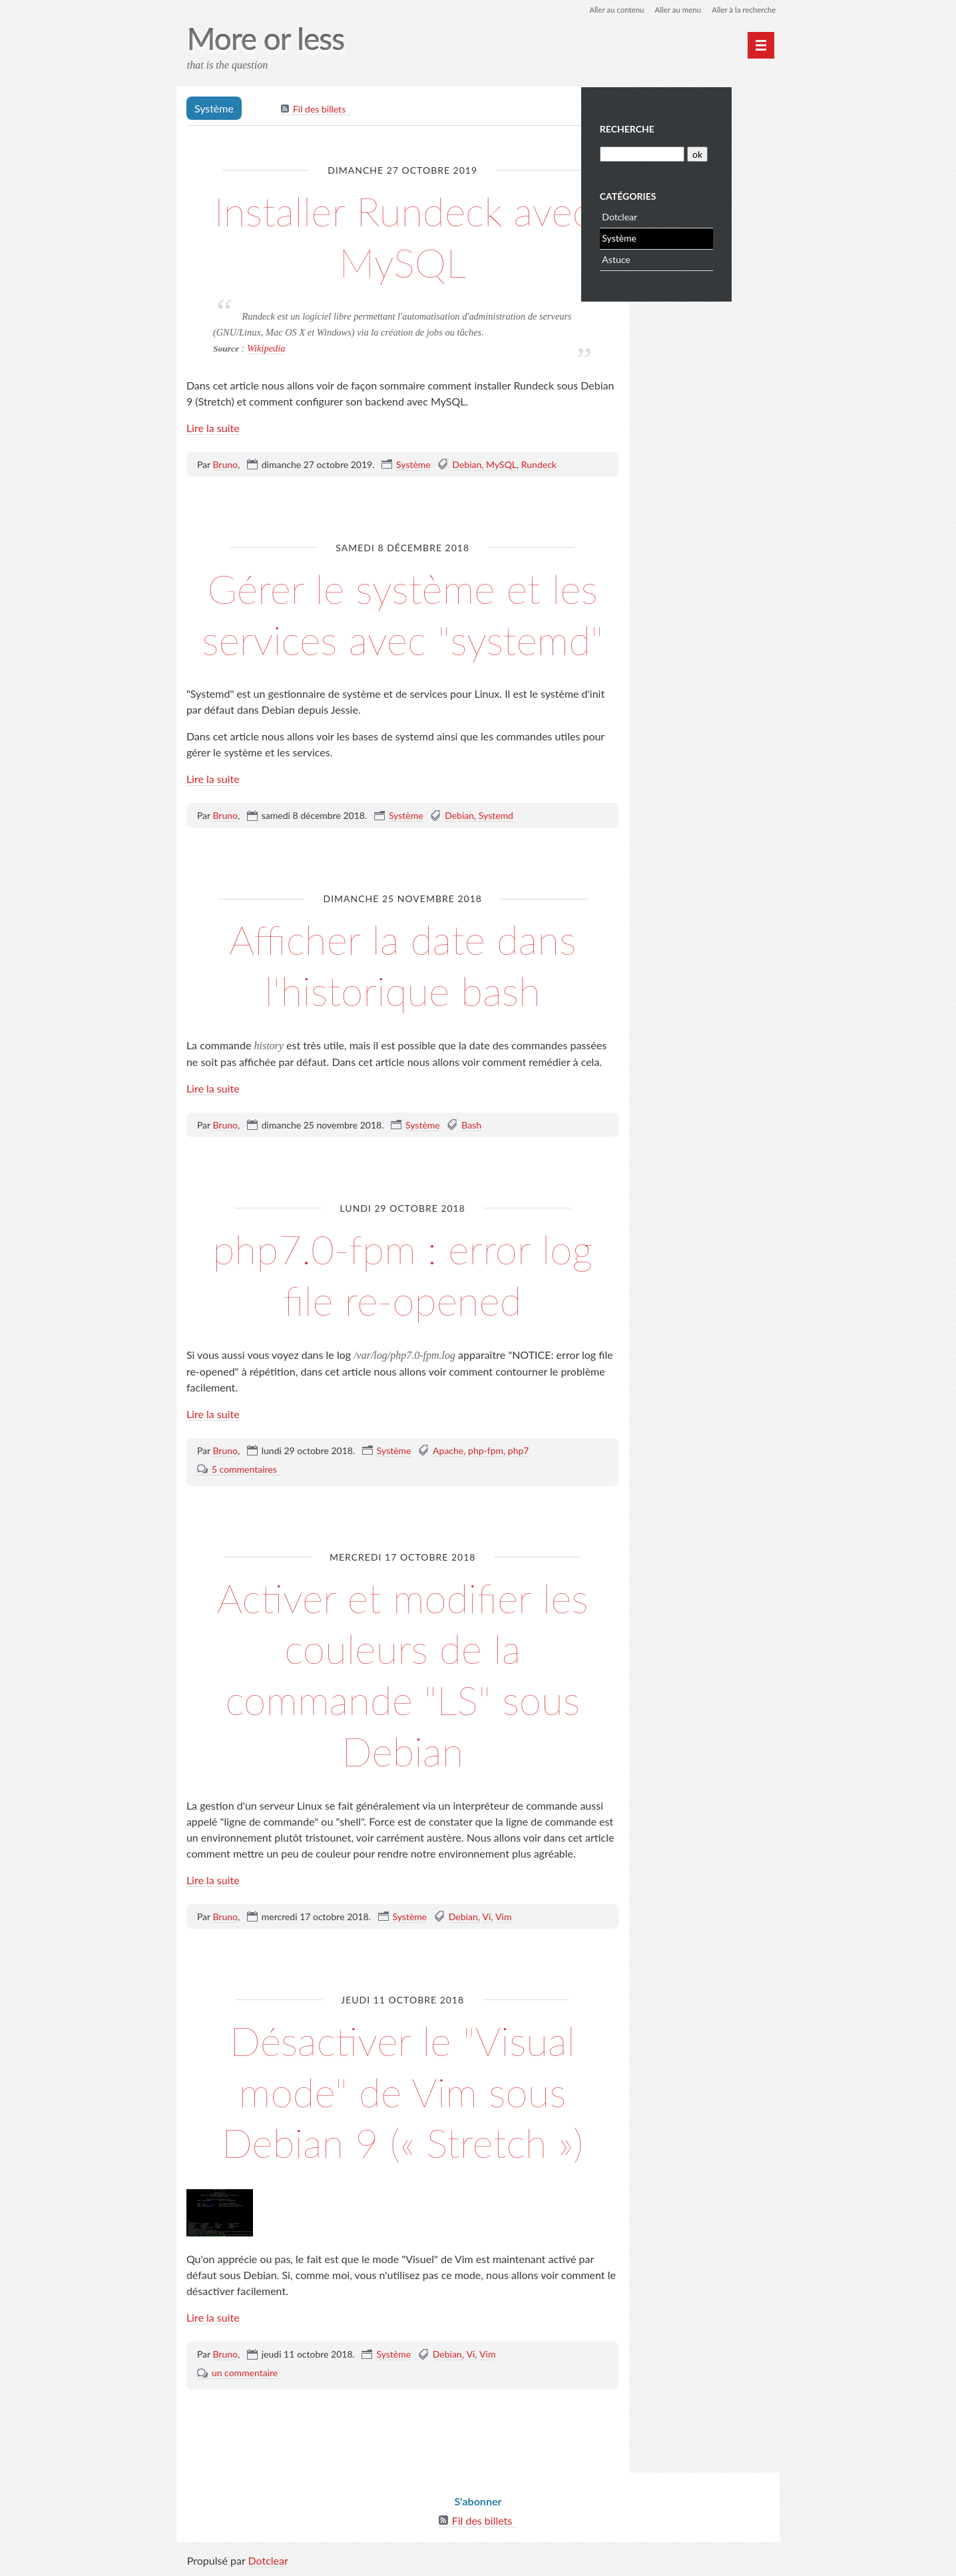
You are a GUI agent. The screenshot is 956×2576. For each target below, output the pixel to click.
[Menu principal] (760, 45)
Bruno (226, 465)
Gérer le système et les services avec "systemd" (402, 614)
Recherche (675, 128)
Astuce (665, 258)
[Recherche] (690, 152)
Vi (487, 1917)
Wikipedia (267, 349)
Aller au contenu (609, 10)
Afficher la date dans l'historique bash (402, 964)
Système (414, 465)
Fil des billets (320, 109)
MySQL (502, 465)
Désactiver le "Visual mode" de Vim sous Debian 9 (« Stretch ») (403, 2092)
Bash (473, 1125)
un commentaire (246, 2373)
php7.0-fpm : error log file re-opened (403, 1274)
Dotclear (668, 215)
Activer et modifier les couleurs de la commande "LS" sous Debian (402, 1673)
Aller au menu (673, 10)
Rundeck (540, 465)
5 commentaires (245, 1469)
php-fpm (487, 1450)
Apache (449, 1450)
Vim (505, 1917)
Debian (468, 465)
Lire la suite (214, 428)
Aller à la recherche (741, 10)
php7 (520, 1450)
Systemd (497, 816)
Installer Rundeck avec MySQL (402, 236)
